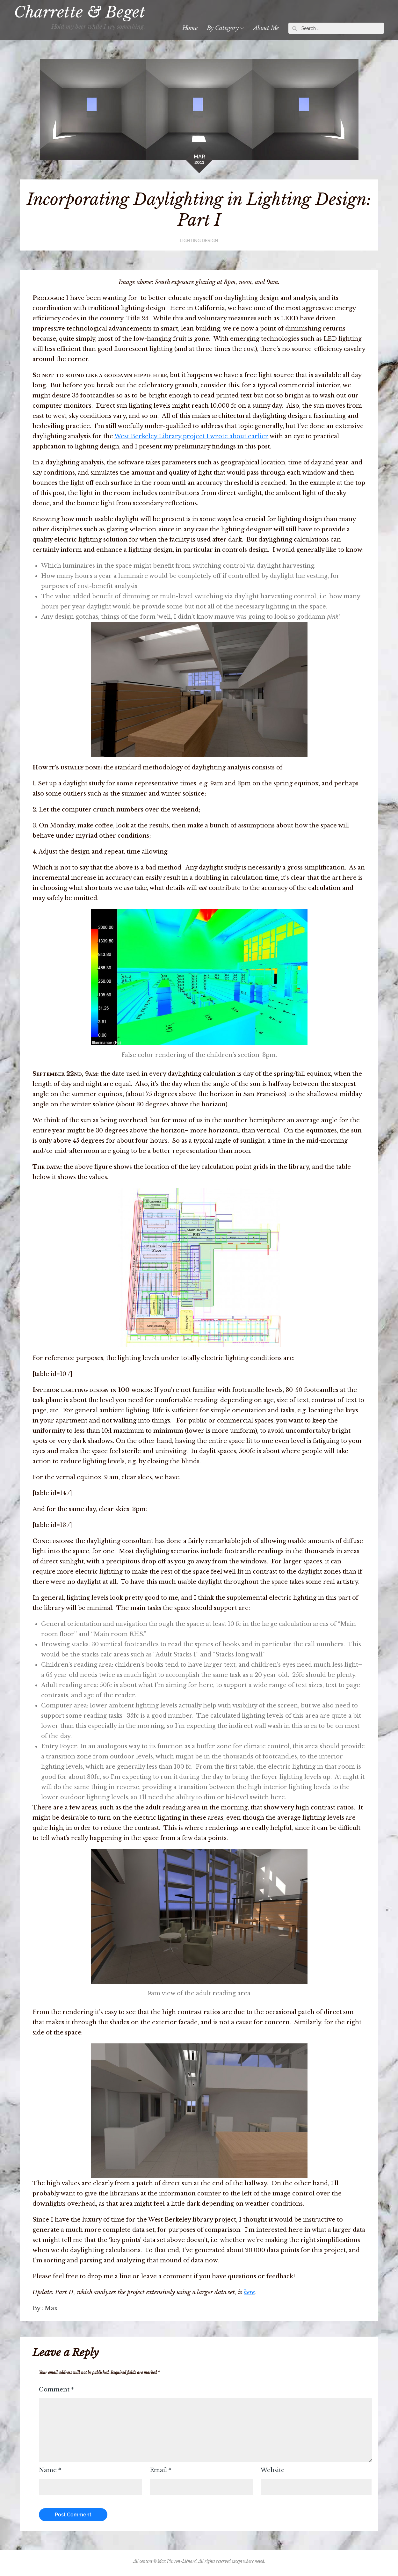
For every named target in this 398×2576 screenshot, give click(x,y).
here (249, 2292)
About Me (261, 28)
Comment (56, 2389)
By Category (220, 28)
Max (51, 2308)
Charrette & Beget (84, 12)
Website (273, 2470)
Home (184, 28)
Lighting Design (199, 240)
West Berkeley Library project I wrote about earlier (191, 436)
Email (160, 2470)
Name (50, 2470)
